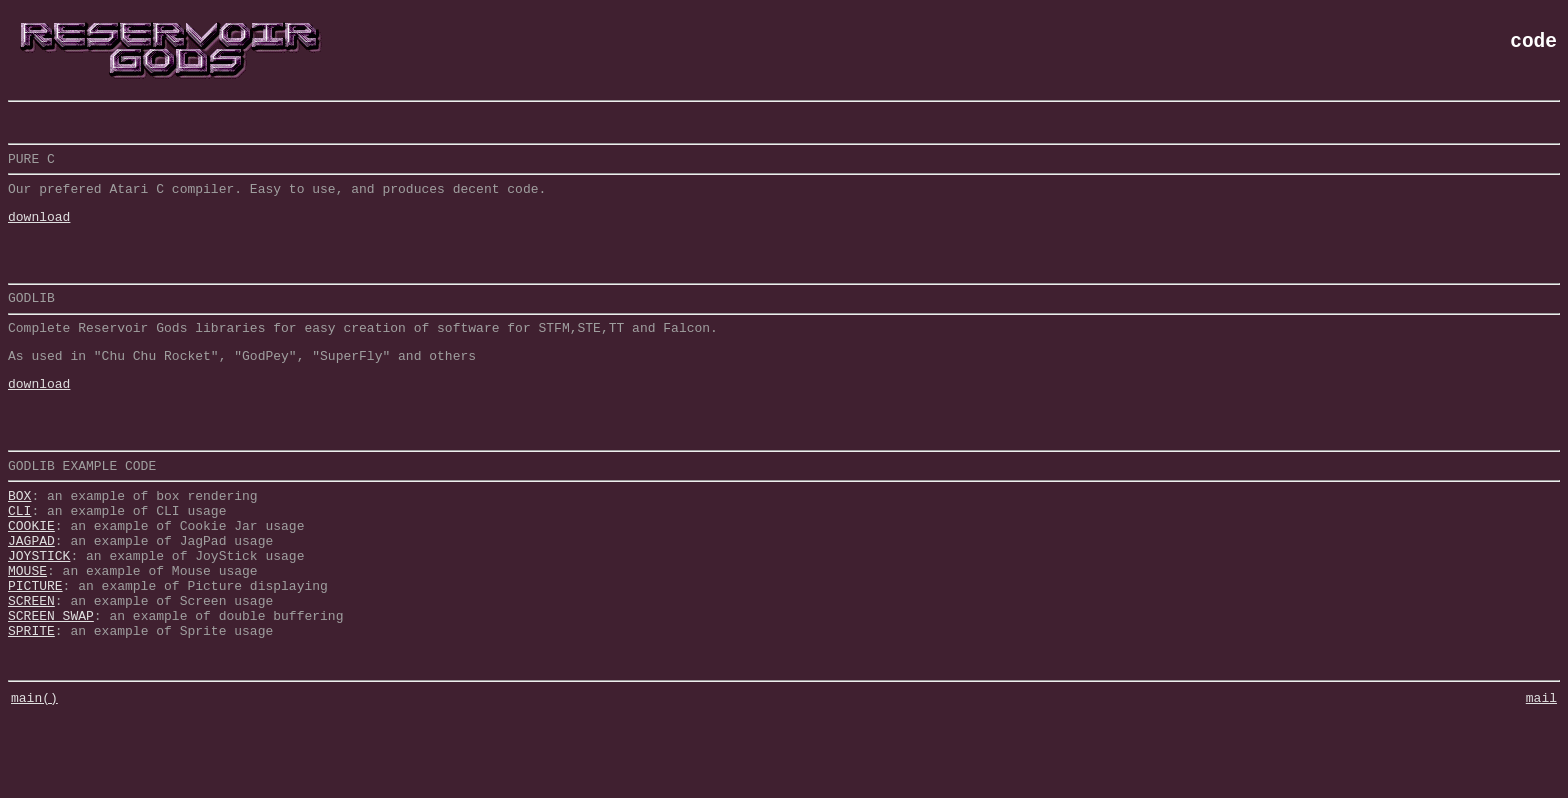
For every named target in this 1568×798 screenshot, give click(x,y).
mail (1541, 778)
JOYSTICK (39, 615)
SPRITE (31, 705)
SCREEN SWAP (51, 687)
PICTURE (35, 651)
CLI (19, 561)
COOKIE (31, 579)
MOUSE (27, 633)
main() (34, 778)
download (39, 228)
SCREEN (31, 669)
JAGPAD (31, 597)
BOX (19, 543)
